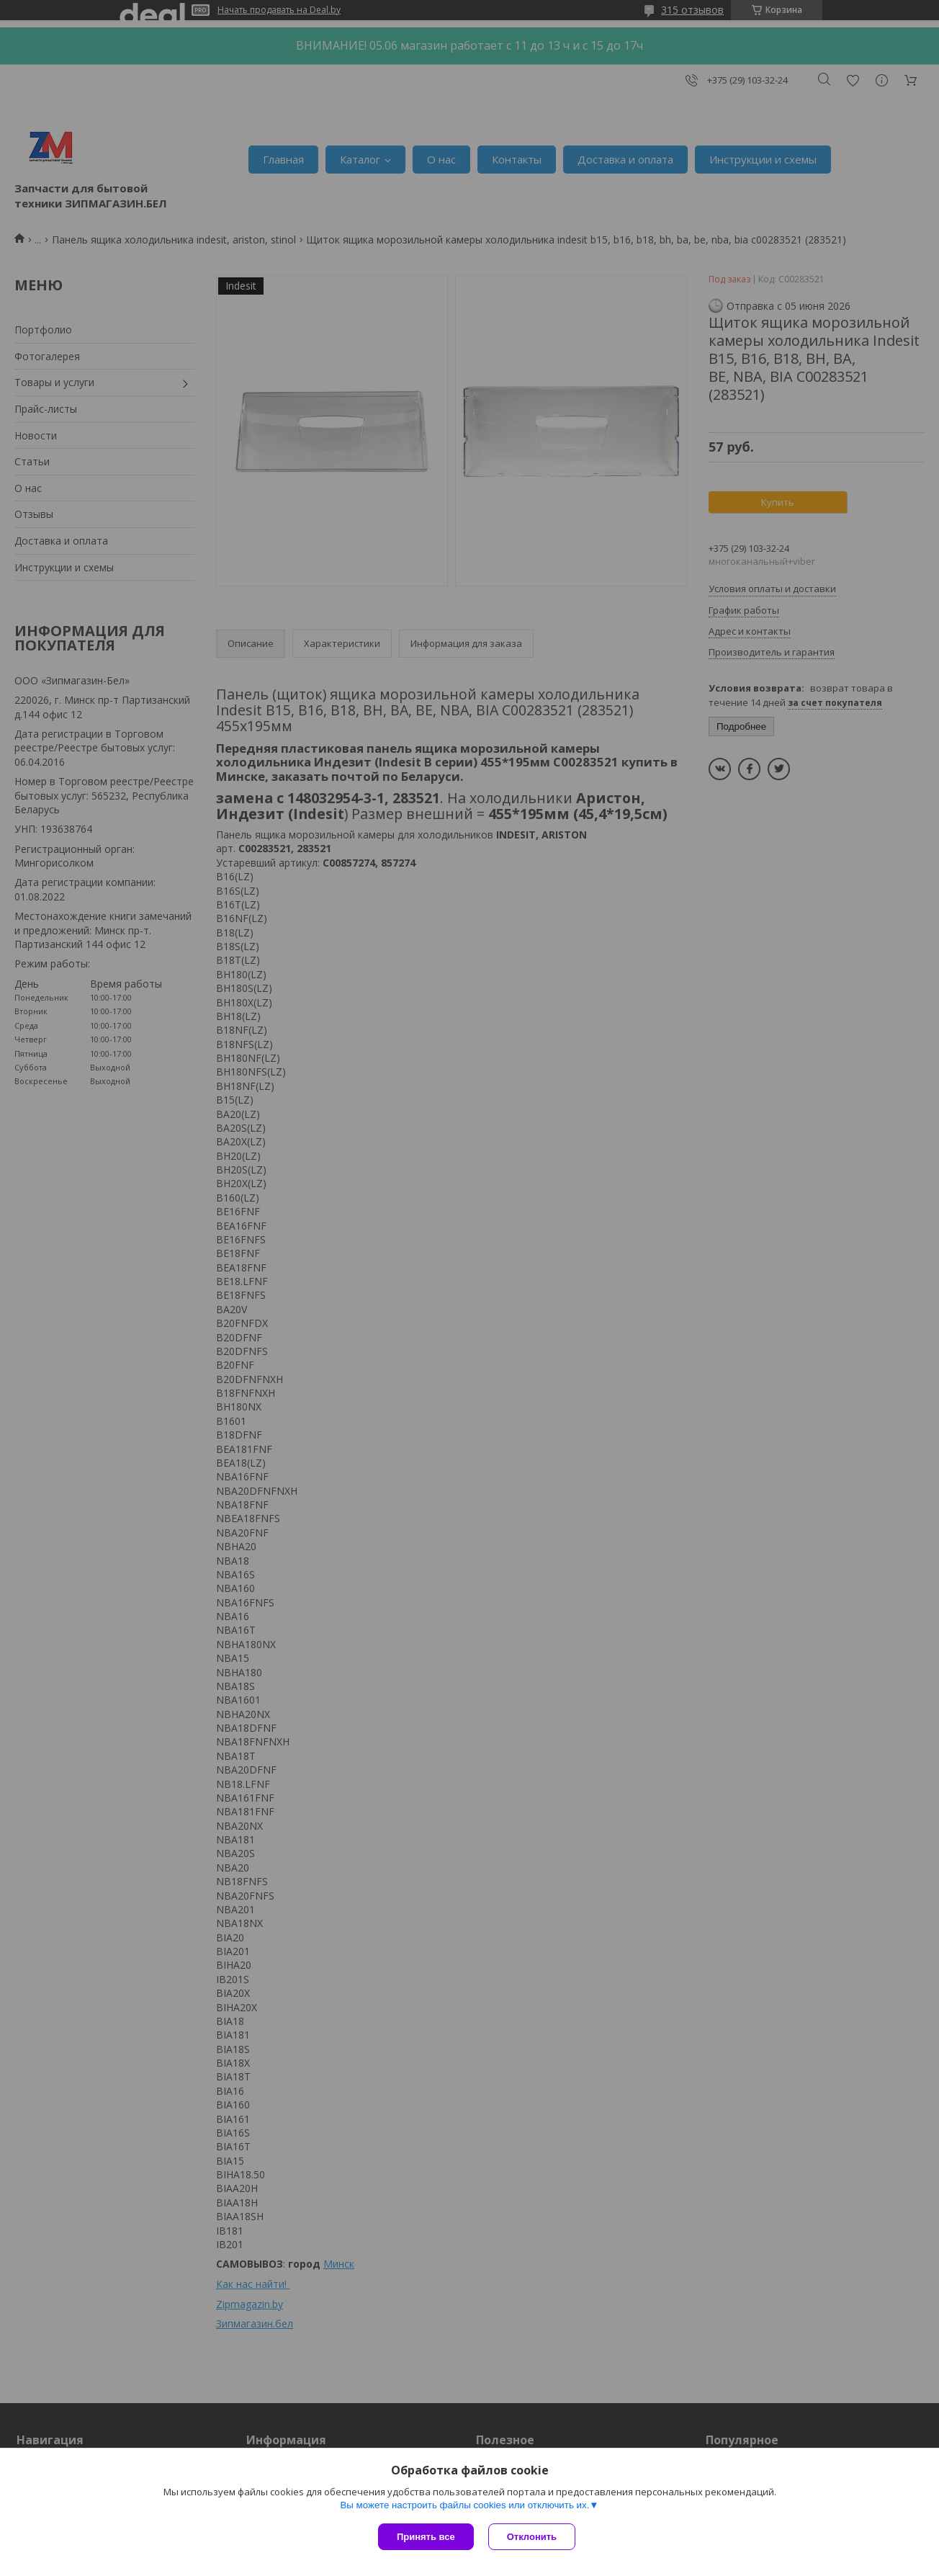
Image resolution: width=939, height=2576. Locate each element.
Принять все (426, 2536)
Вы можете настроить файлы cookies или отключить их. (464, 2505)
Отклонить (532, 2536)
